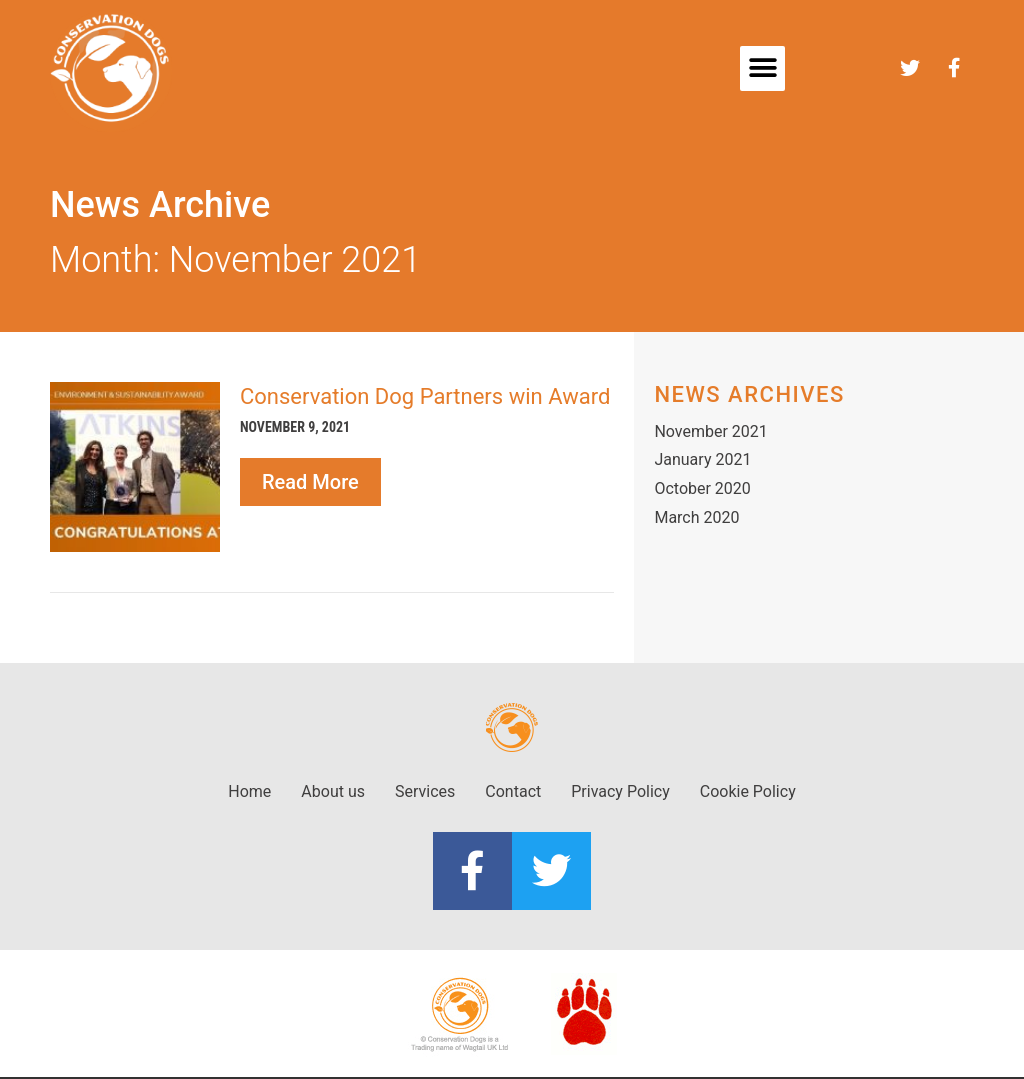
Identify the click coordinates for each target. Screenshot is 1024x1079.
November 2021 (710, 431)
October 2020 (702, 488)
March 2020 (696, 517)
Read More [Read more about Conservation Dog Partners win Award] (310, 482)
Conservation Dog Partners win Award (425, 396)
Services (425, 791)
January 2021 (702, 459)
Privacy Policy (620, 791)
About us (333, 791)
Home (249, 791)
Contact (513, 791)
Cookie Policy (748, 791)
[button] (762, 68)
